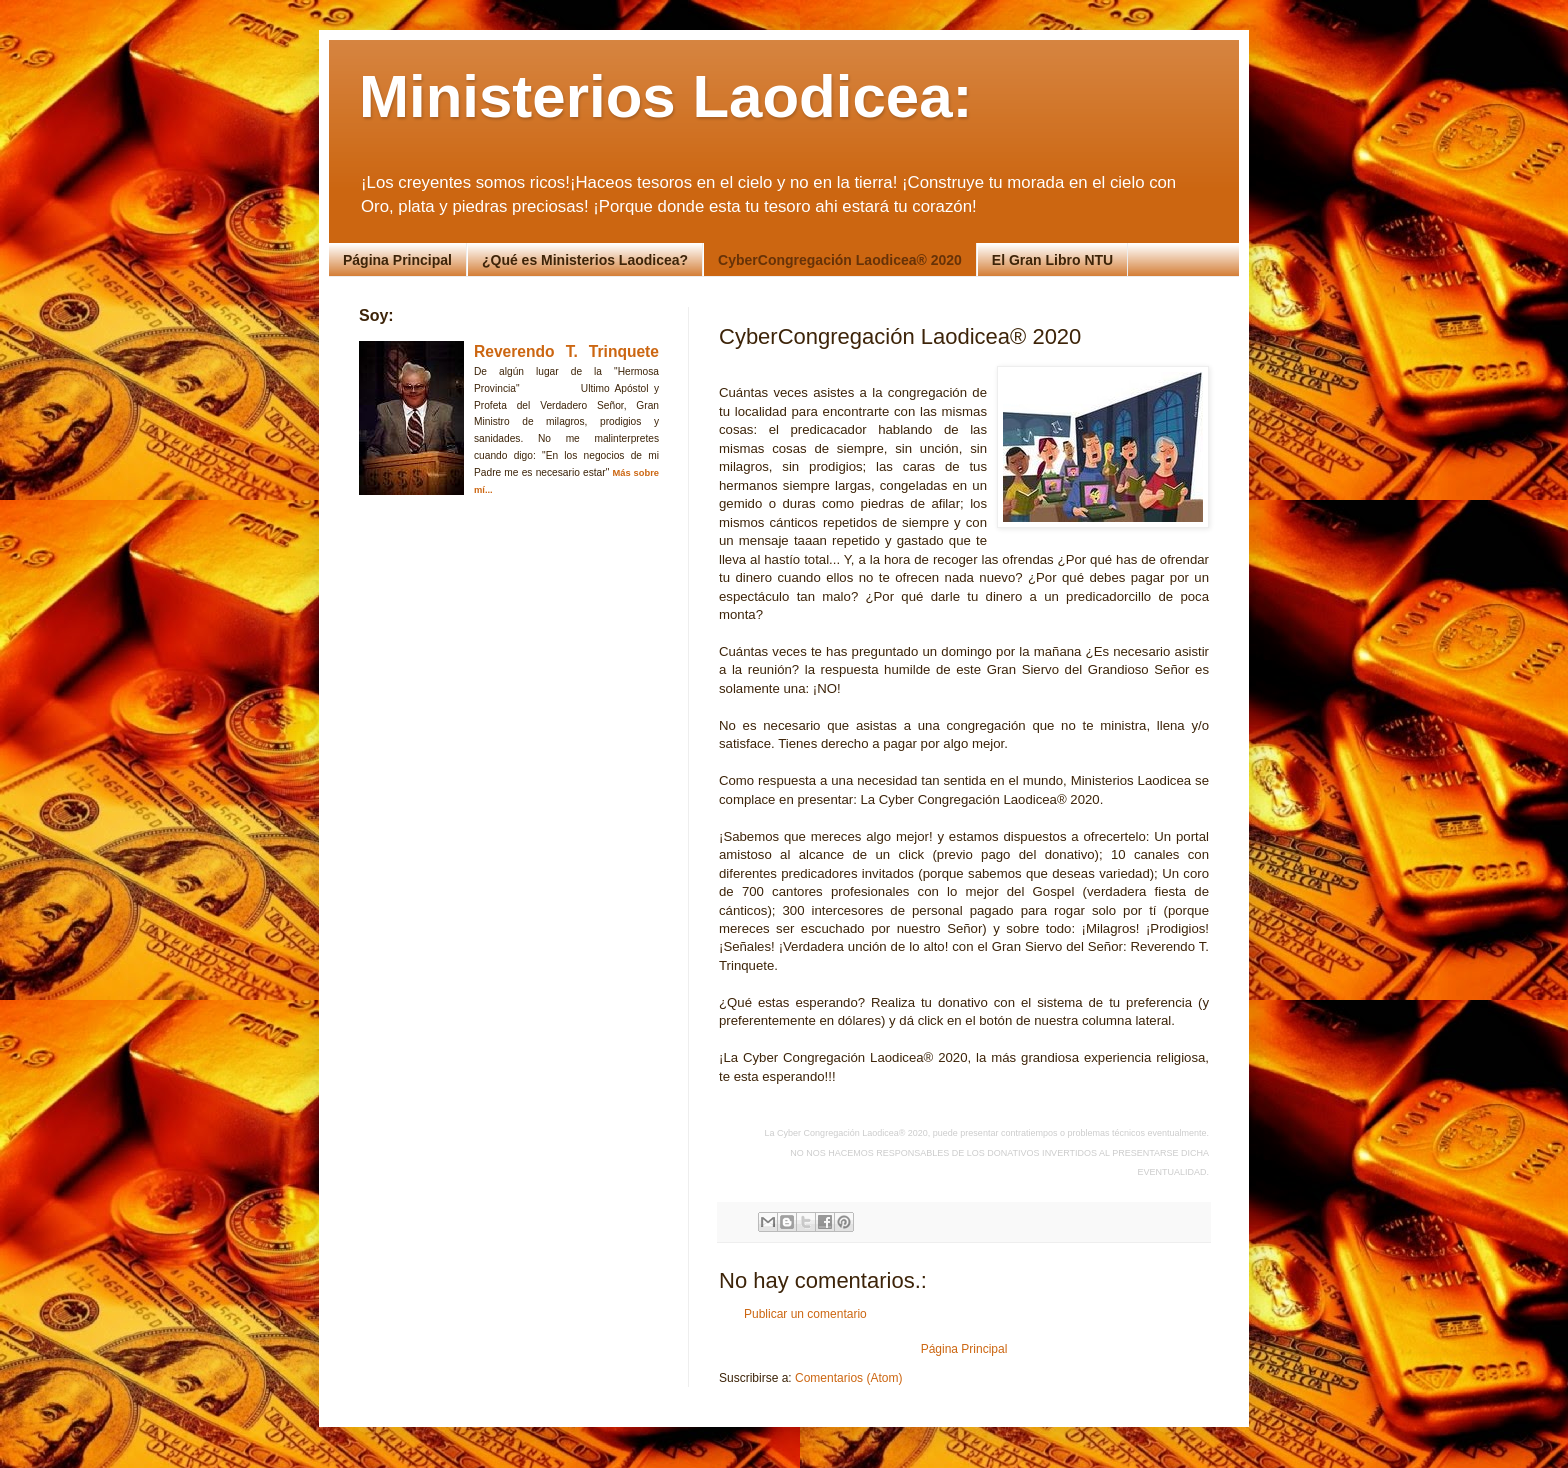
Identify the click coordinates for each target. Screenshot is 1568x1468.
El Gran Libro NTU (1052, 260)
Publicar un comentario (805, 1314)
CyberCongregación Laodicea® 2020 (840, 260)
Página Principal (397, 260)
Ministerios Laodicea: (665, 96)
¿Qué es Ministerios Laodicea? (585, 260)
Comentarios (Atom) (848, 1378)
